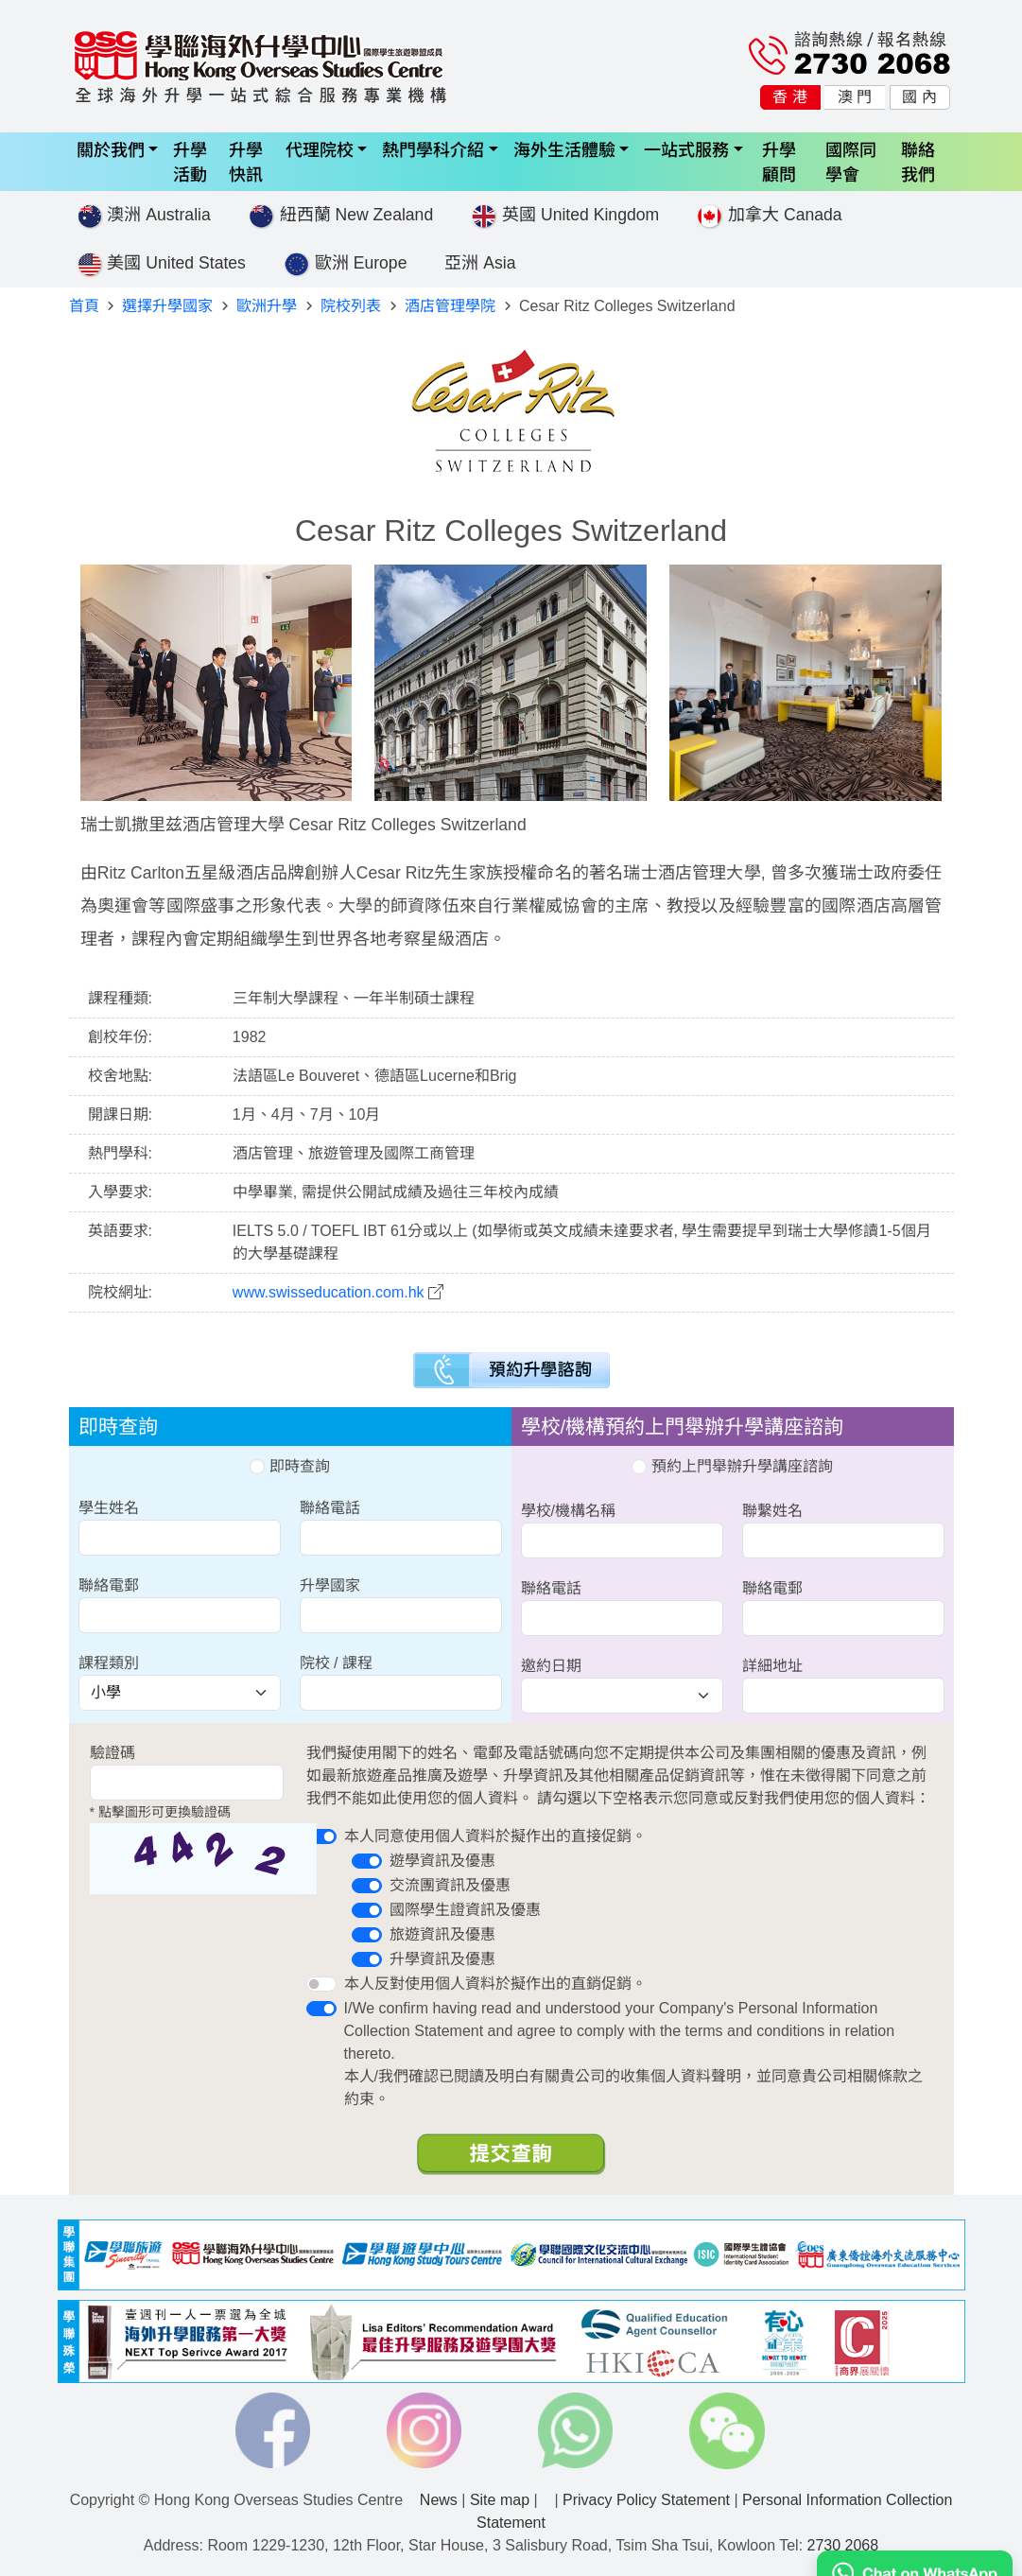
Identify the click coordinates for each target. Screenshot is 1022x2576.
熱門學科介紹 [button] (433, 149)
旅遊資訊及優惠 (442, 1934)
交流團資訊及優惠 (450, 1885)
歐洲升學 (266, 306)
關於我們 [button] (111, 149)
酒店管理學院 (450, 306)
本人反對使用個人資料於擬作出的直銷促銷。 (495, 1984)
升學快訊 (246, 161)
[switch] (321, 1836)
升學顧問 (779, 161)
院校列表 (350, 306)
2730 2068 (843, 2545)
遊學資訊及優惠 (442, 1861)
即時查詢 (289, 1466)
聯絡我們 (918, 161)
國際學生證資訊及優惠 (465, 1910)
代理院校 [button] (320, 149)
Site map (499, 2500)
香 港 (789, 97)
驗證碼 (112, 1753)
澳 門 (855, 97)
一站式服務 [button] (686, 149)
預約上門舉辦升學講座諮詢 (732, 1466)
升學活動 (190, 161)
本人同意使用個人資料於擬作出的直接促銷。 (495, 1836)
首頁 (84, 306)
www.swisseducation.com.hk (328, 1292)
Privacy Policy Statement (646, 2500)
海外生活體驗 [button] (564, 149)
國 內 (919, 97)
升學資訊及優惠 (442, 1959)
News (439, 2500)
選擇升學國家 (167, 306)
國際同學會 (850, 161)
